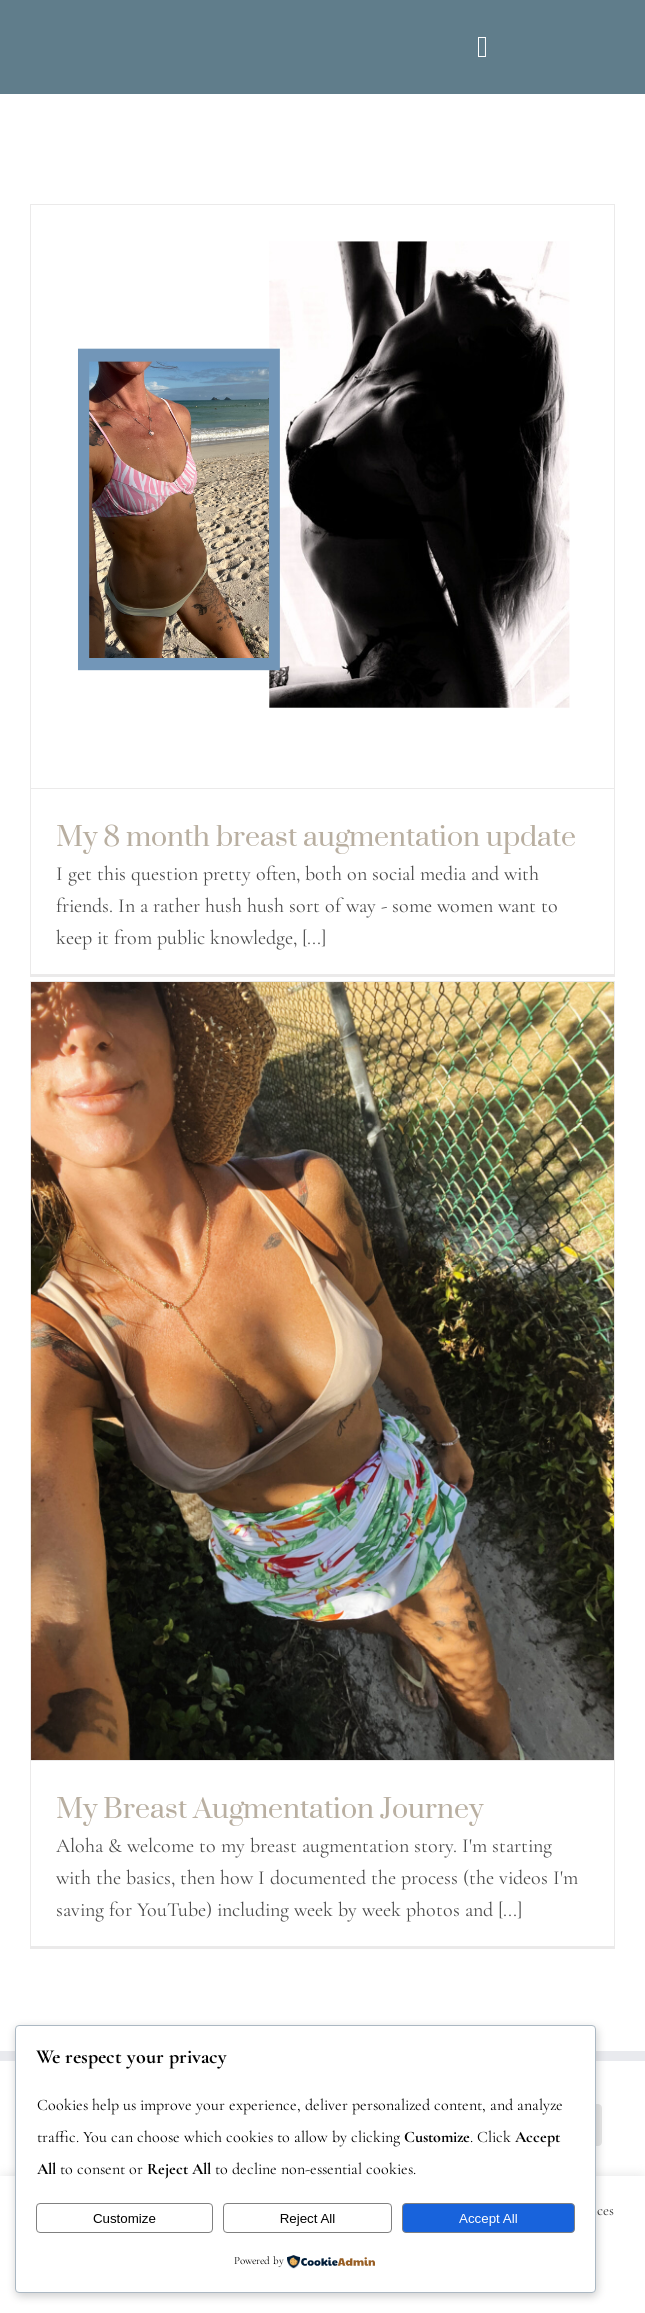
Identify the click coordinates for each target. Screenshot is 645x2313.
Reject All (308, 2218)
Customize (124, 2218)
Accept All (488, 2218)
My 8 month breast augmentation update (316, 835)
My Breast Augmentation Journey (269, 1807)
